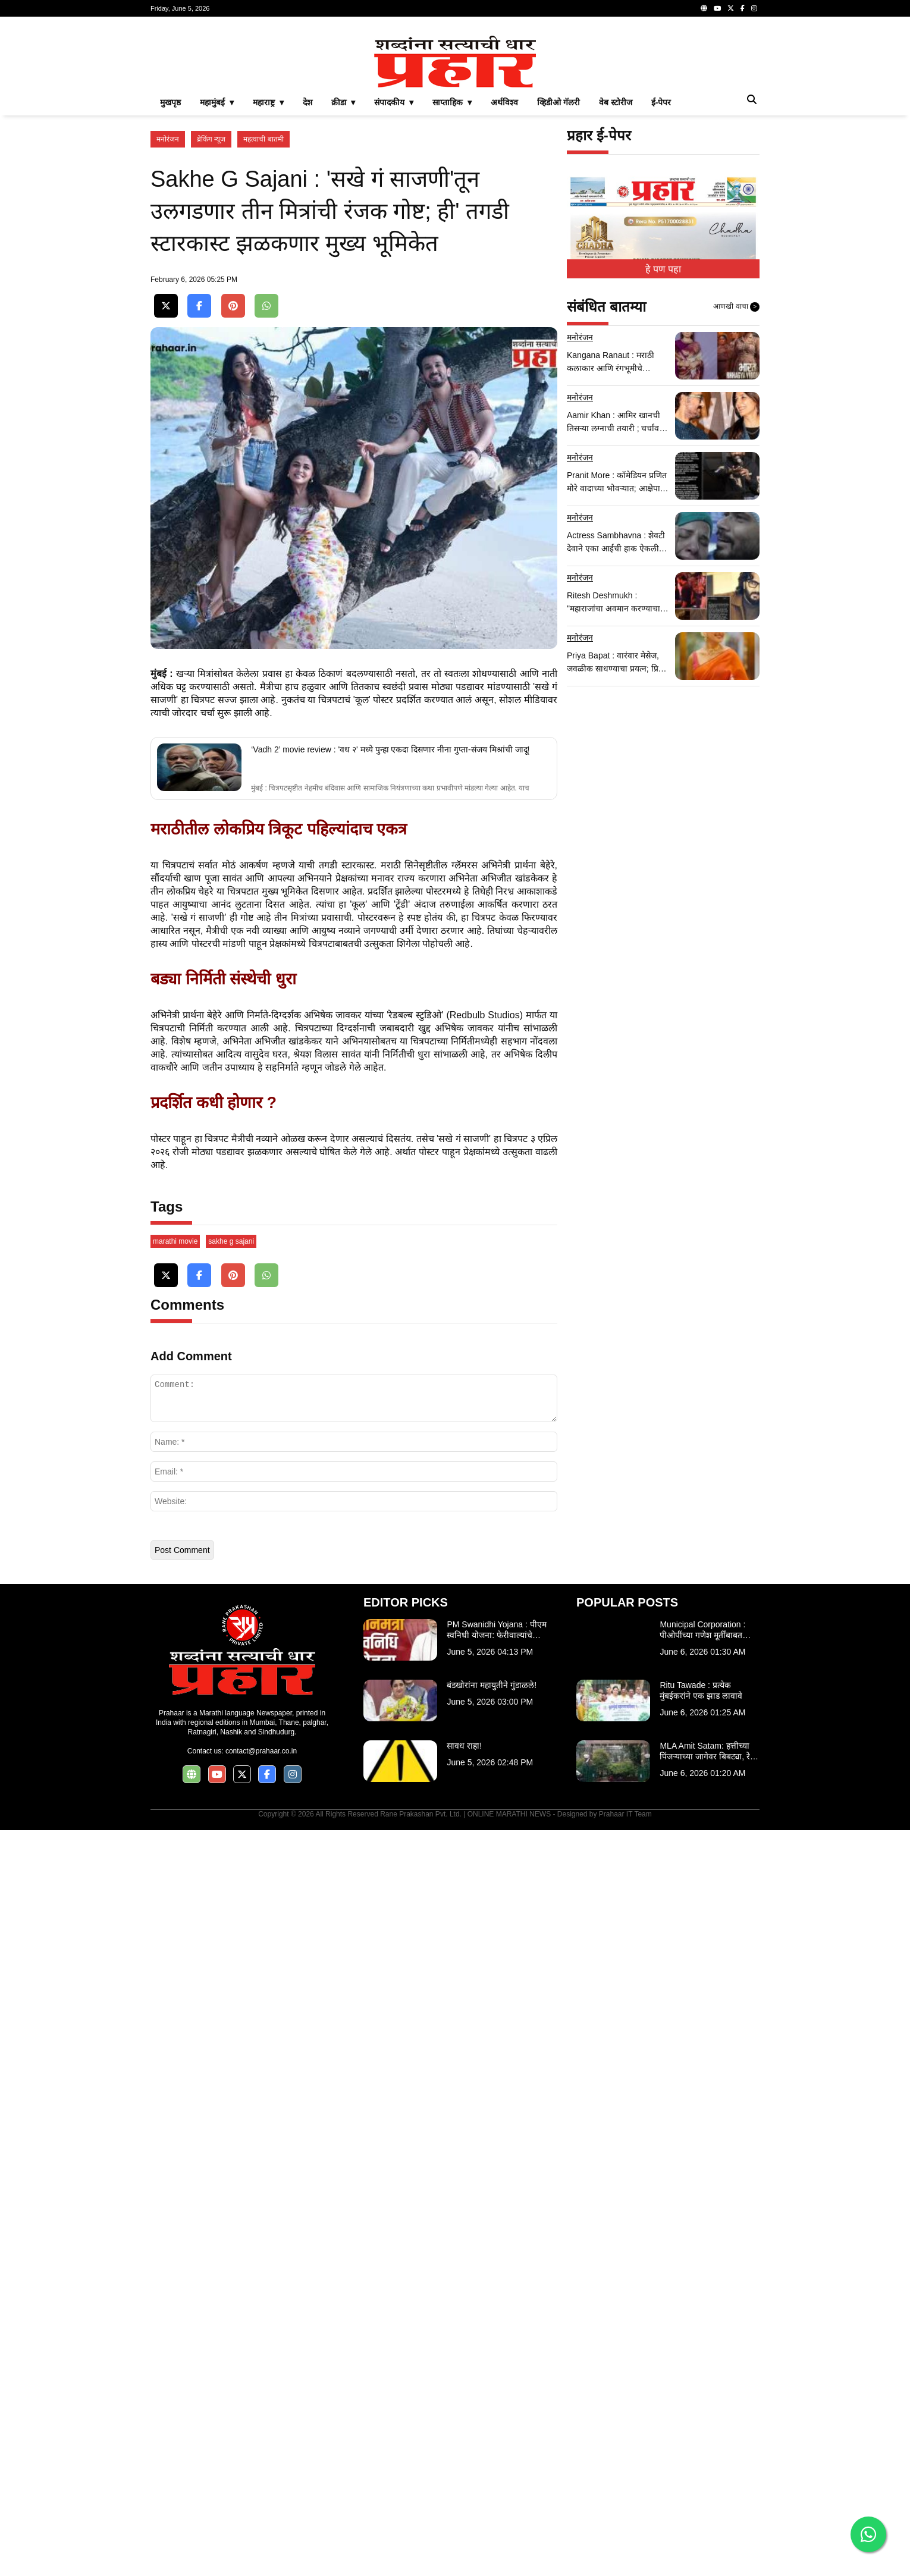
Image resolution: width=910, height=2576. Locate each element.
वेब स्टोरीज (615, 269)
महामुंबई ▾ (217, 269)
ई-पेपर (661, 269)
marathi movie (175, 1987)
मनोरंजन (167, 306)
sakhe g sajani (231, 1987)
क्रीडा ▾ (343, 269)
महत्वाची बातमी (263, 306)
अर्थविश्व (504, 269)
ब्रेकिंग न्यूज (211, 306)
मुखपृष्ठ (170, 269)
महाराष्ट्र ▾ (268, 269)
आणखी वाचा (736, 473)
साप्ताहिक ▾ (452, 269)
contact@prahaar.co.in (261, 2497)
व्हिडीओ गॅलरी (558, 269)
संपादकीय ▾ (393, 269)
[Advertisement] (455, 109)
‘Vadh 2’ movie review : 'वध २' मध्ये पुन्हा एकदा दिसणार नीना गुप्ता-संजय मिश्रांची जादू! (390, 1211)
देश (307, 269)
